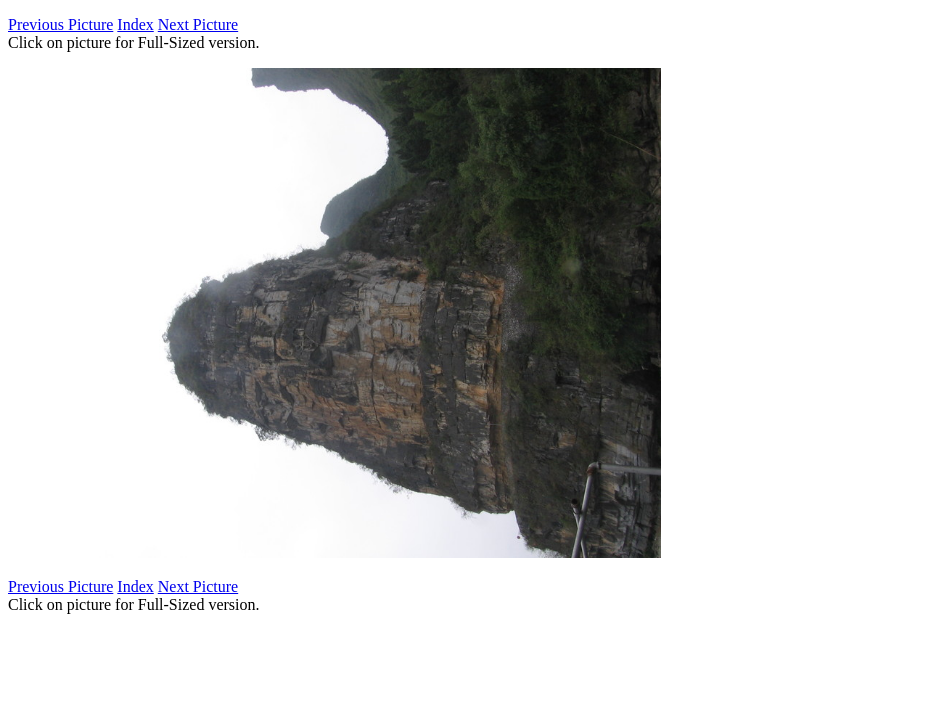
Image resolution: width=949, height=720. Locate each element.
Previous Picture (60, 24)
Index (135, 24)
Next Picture (198, 24)
